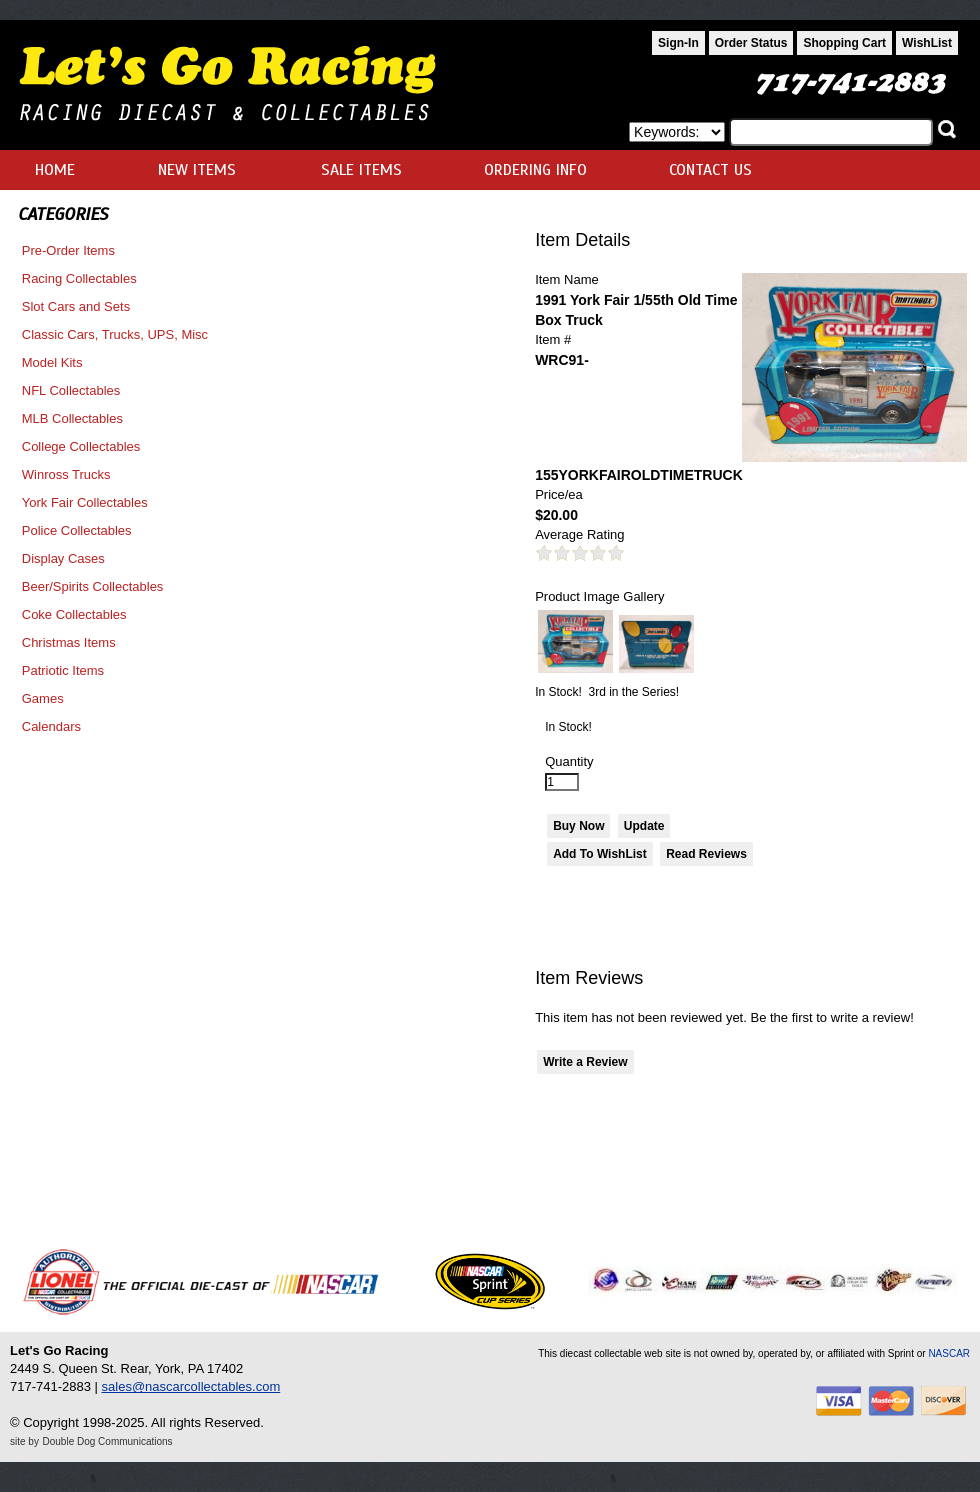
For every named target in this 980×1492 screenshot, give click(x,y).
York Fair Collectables (85, 502)
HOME (55, 170)
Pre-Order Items (68, 250)
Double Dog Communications (108, 1441)
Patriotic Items (63, 670)
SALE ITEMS (361, 170)
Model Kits (52, 362)
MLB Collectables (72, 418)
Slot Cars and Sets (76, 306)
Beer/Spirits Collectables (93, 586)
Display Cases (63, 558)
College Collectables (81, 446)
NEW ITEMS (197, 170)
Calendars (51, 726)
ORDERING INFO (535, 170)
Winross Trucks (66, 474)
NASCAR (949, 1353)
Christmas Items (69, 642)
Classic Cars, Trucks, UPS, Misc (115, 334)
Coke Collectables (74, 614)
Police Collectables (77, 530)
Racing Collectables (79, 278)
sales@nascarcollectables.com (191, 1386)
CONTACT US (710, 170)
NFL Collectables (71, 390)
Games (43, 698)
